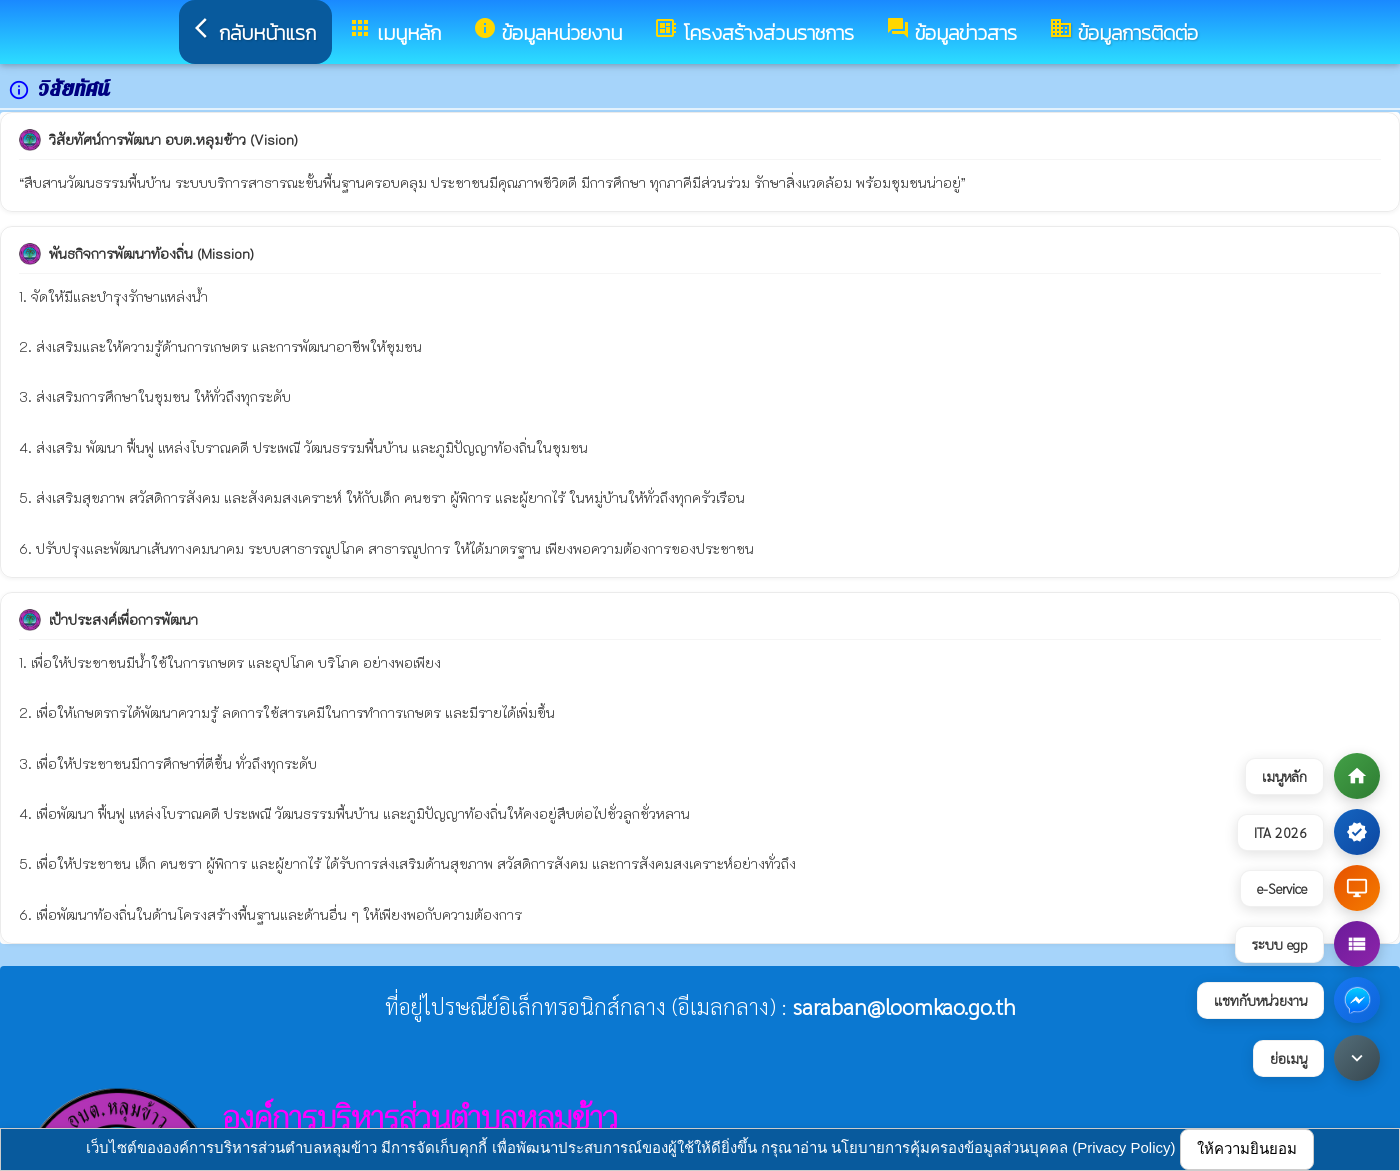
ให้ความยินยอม (1247, 1148)
